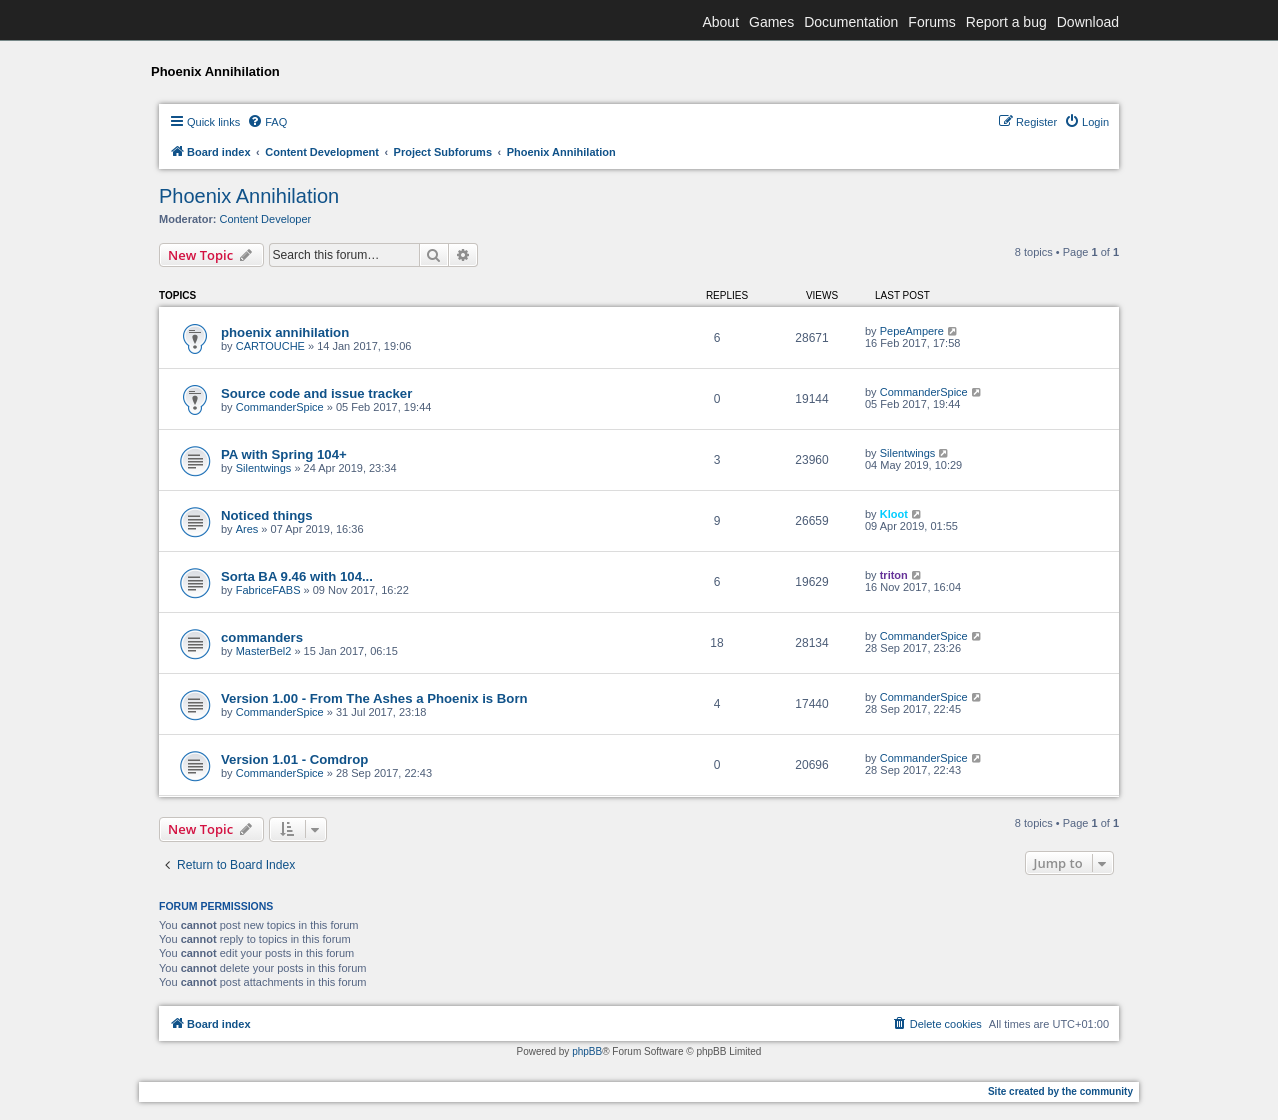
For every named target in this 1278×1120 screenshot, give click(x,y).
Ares (247, 529)
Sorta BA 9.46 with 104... (297, 576)
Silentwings (264, 468)
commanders (262, 637)
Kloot (894, 514)
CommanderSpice (280, 407)
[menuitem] (267, 122)
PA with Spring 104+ (284, 454)
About (720, 22)
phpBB (587, 1051)
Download (1088, 22)
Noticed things (267, 515)
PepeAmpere (912, 331)
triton (894, 575)
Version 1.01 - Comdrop (294, 759)
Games (771, 22)
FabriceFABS (268, 590)
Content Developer (266, 219)
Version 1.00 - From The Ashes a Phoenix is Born (374, 698)
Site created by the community (1060, 1091)
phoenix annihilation (285, 332)
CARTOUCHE (270, 346)
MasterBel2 (264, 651)
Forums (931, 22)
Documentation (851, 22)
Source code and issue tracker (316, 393)
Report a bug (1006, 22)
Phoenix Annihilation (249, 196)
